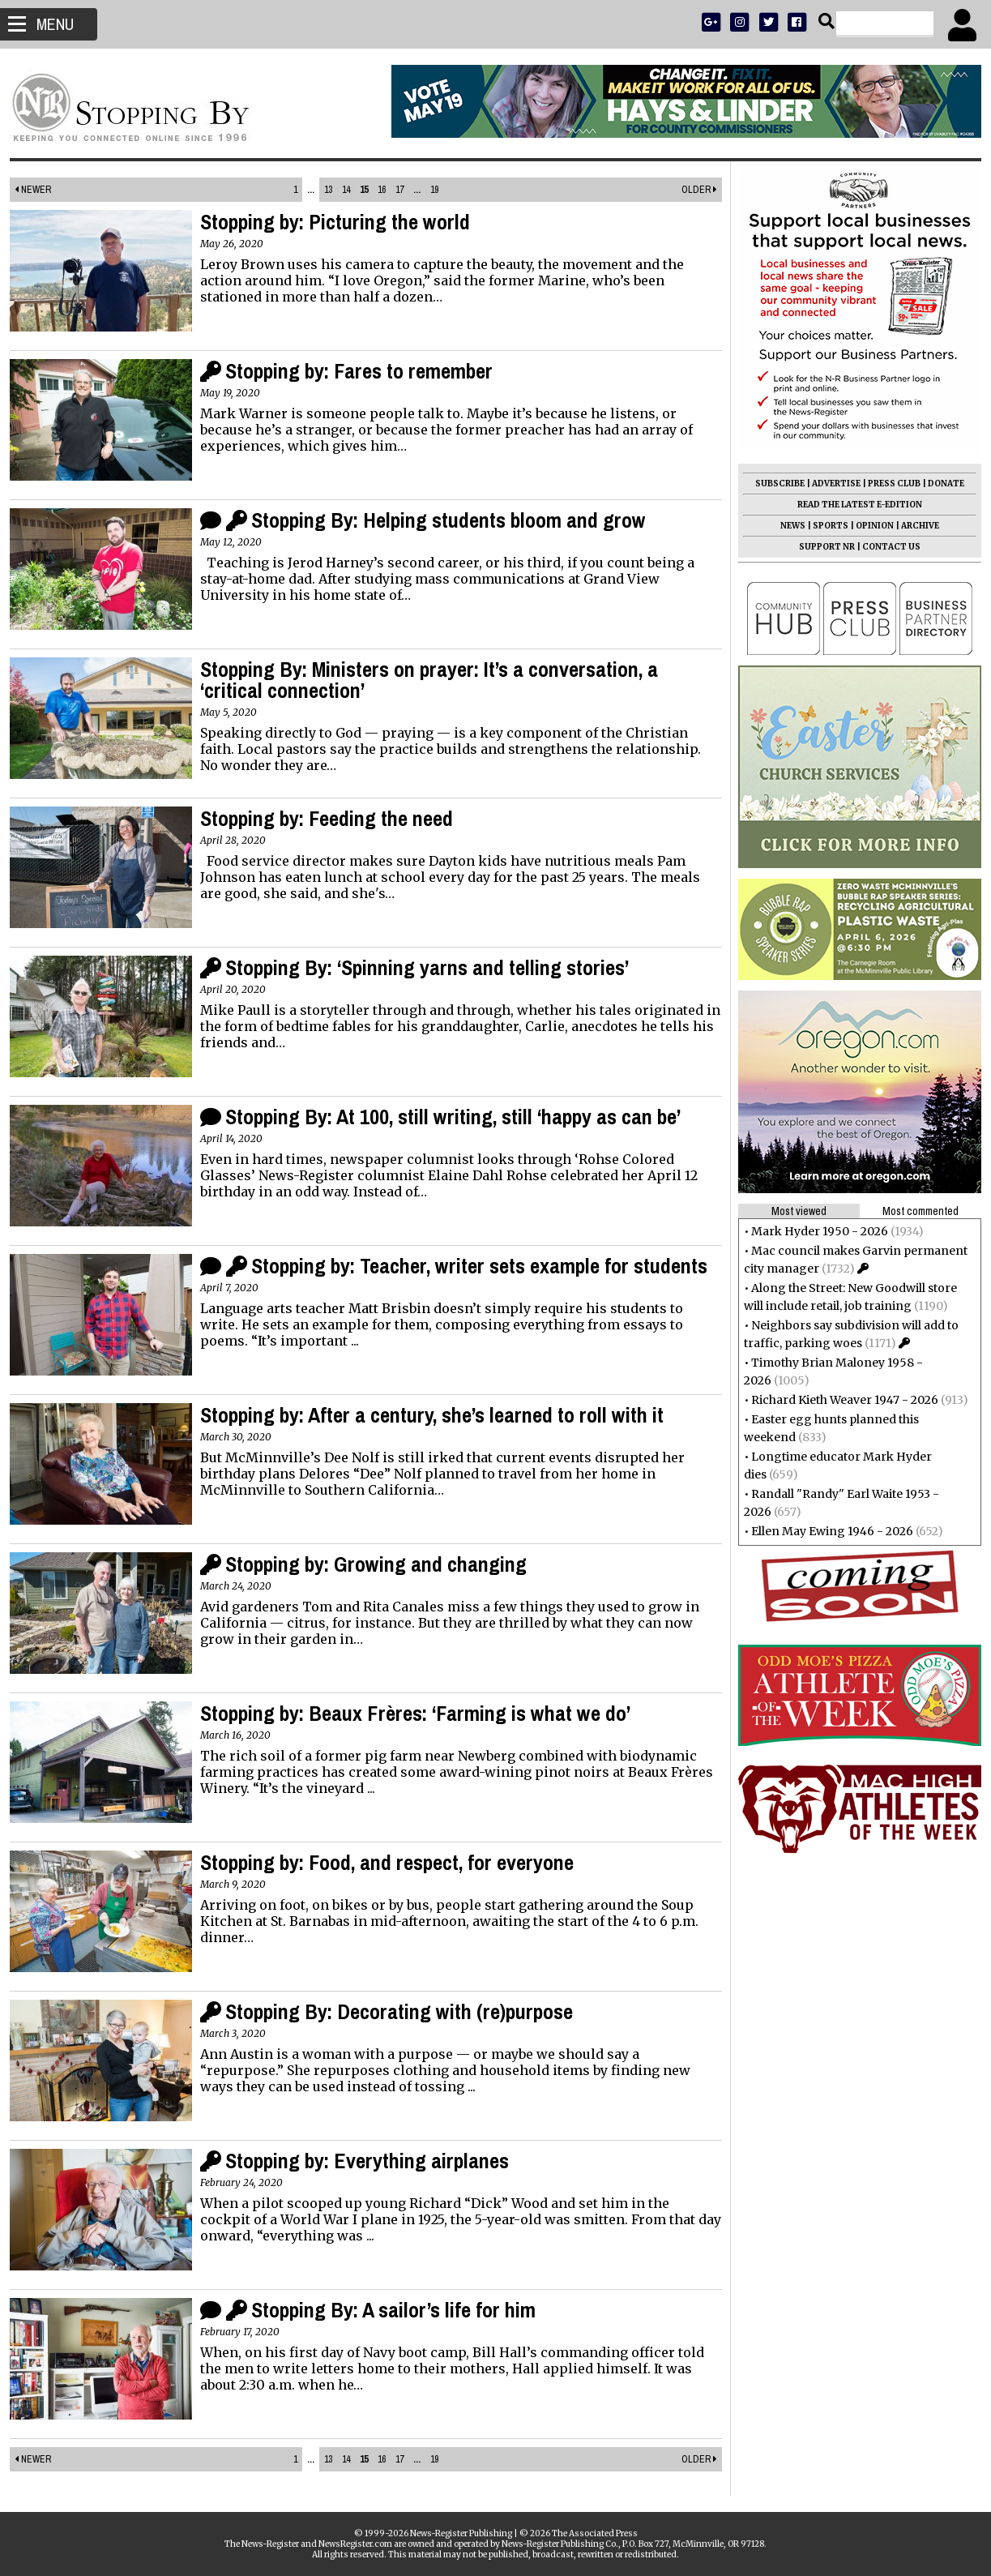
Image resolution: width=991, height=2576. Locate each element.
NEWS (786, 525)
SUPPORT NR (820, 546)
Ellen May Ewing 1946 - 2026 (826, 1531)
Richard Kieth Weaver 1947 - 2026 (838, 1400)
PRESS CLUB (887, 483)
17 (400, 189)
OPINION (868, 525)
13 (329, 189)
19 (435, 189)
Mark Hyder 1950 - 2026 (813, 1231)
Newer (39, 189)
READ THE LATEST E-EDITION (853, 504)
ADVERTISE (829, 483)
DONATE (939, 483)
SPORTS (824, 525)
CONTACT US (885, 546)
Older (693, 189)
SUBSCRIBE (773, 483)
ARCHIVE (914, 525)
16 (382, 189)
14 (347, 189)
